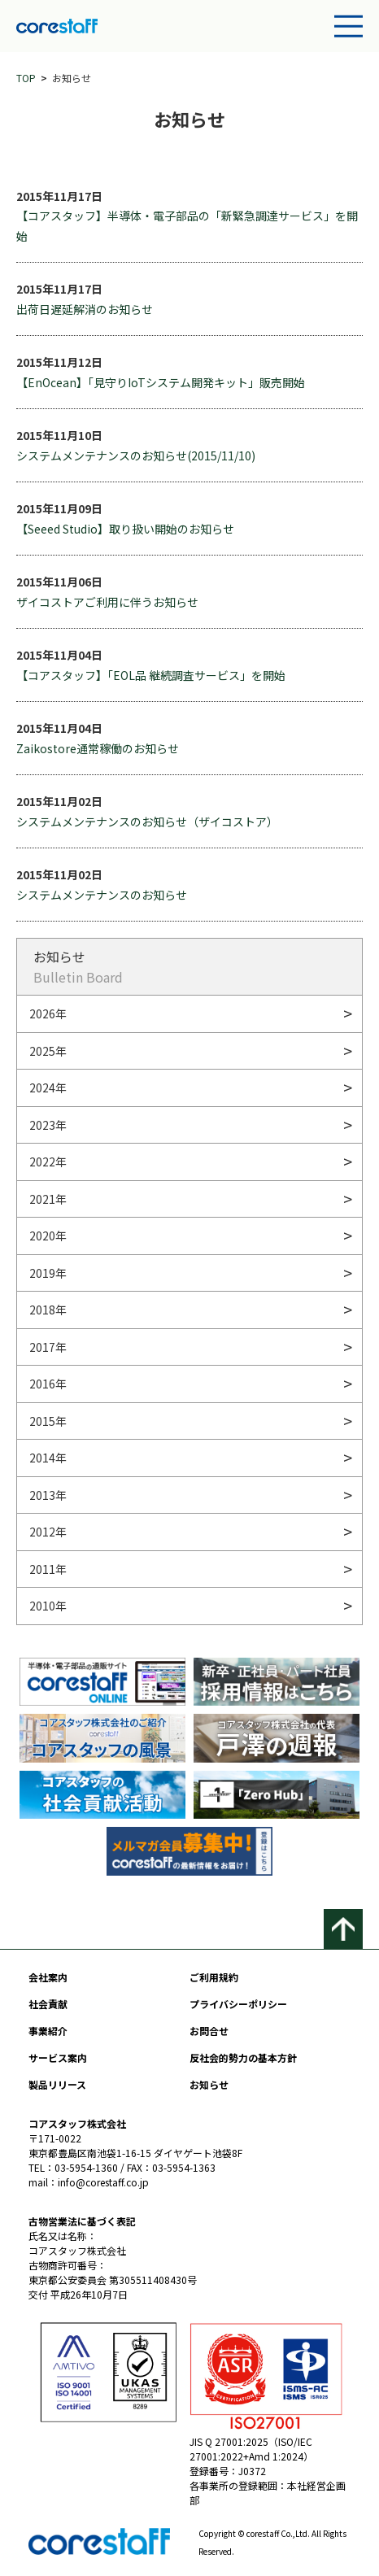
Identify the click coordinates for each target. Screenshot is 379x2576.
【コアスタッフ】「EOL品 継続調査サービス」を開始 (150, 675)
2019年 (48, 1273)
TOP (26, 78)
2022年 (48, 1161)
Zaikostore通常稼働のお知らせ (97, 748)
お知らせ (209, 2084)
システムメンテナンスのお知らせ (101, 895)
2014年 (48, 1457)
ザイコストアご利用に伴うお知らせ (107, 602)
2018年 (48, 1309)
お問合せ (209, 2031)
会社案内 (48, 1977)
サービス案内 (57, 2057)
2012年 (48, 1531)
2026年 (48, 1013)
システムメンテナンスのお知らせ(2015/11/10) (135, 455)
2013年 (48, 1495)
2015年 (48, 1421)
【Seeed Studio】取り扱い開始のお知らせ (125, 529)
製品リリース (57, 2084)
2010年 (48, 1605)
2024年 (48, 1087)
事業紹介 (48, 2031)
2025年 (48, 1051)
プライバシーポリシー (238, 2004)
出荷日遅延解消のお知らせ (84, 309)
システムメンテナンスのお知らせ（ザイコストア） (147, 821)
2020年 (48, 1235)
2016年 (48, 1383)
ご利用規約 (214, 1977)
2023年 (48, 1125)
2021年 (48, 1199)
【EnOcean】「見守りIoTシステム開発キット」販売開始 (160, 382)
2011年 (48, 1569)
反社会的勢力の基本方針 (243, 2057)
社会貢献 (48, 2004)
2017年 (48, 1347)
